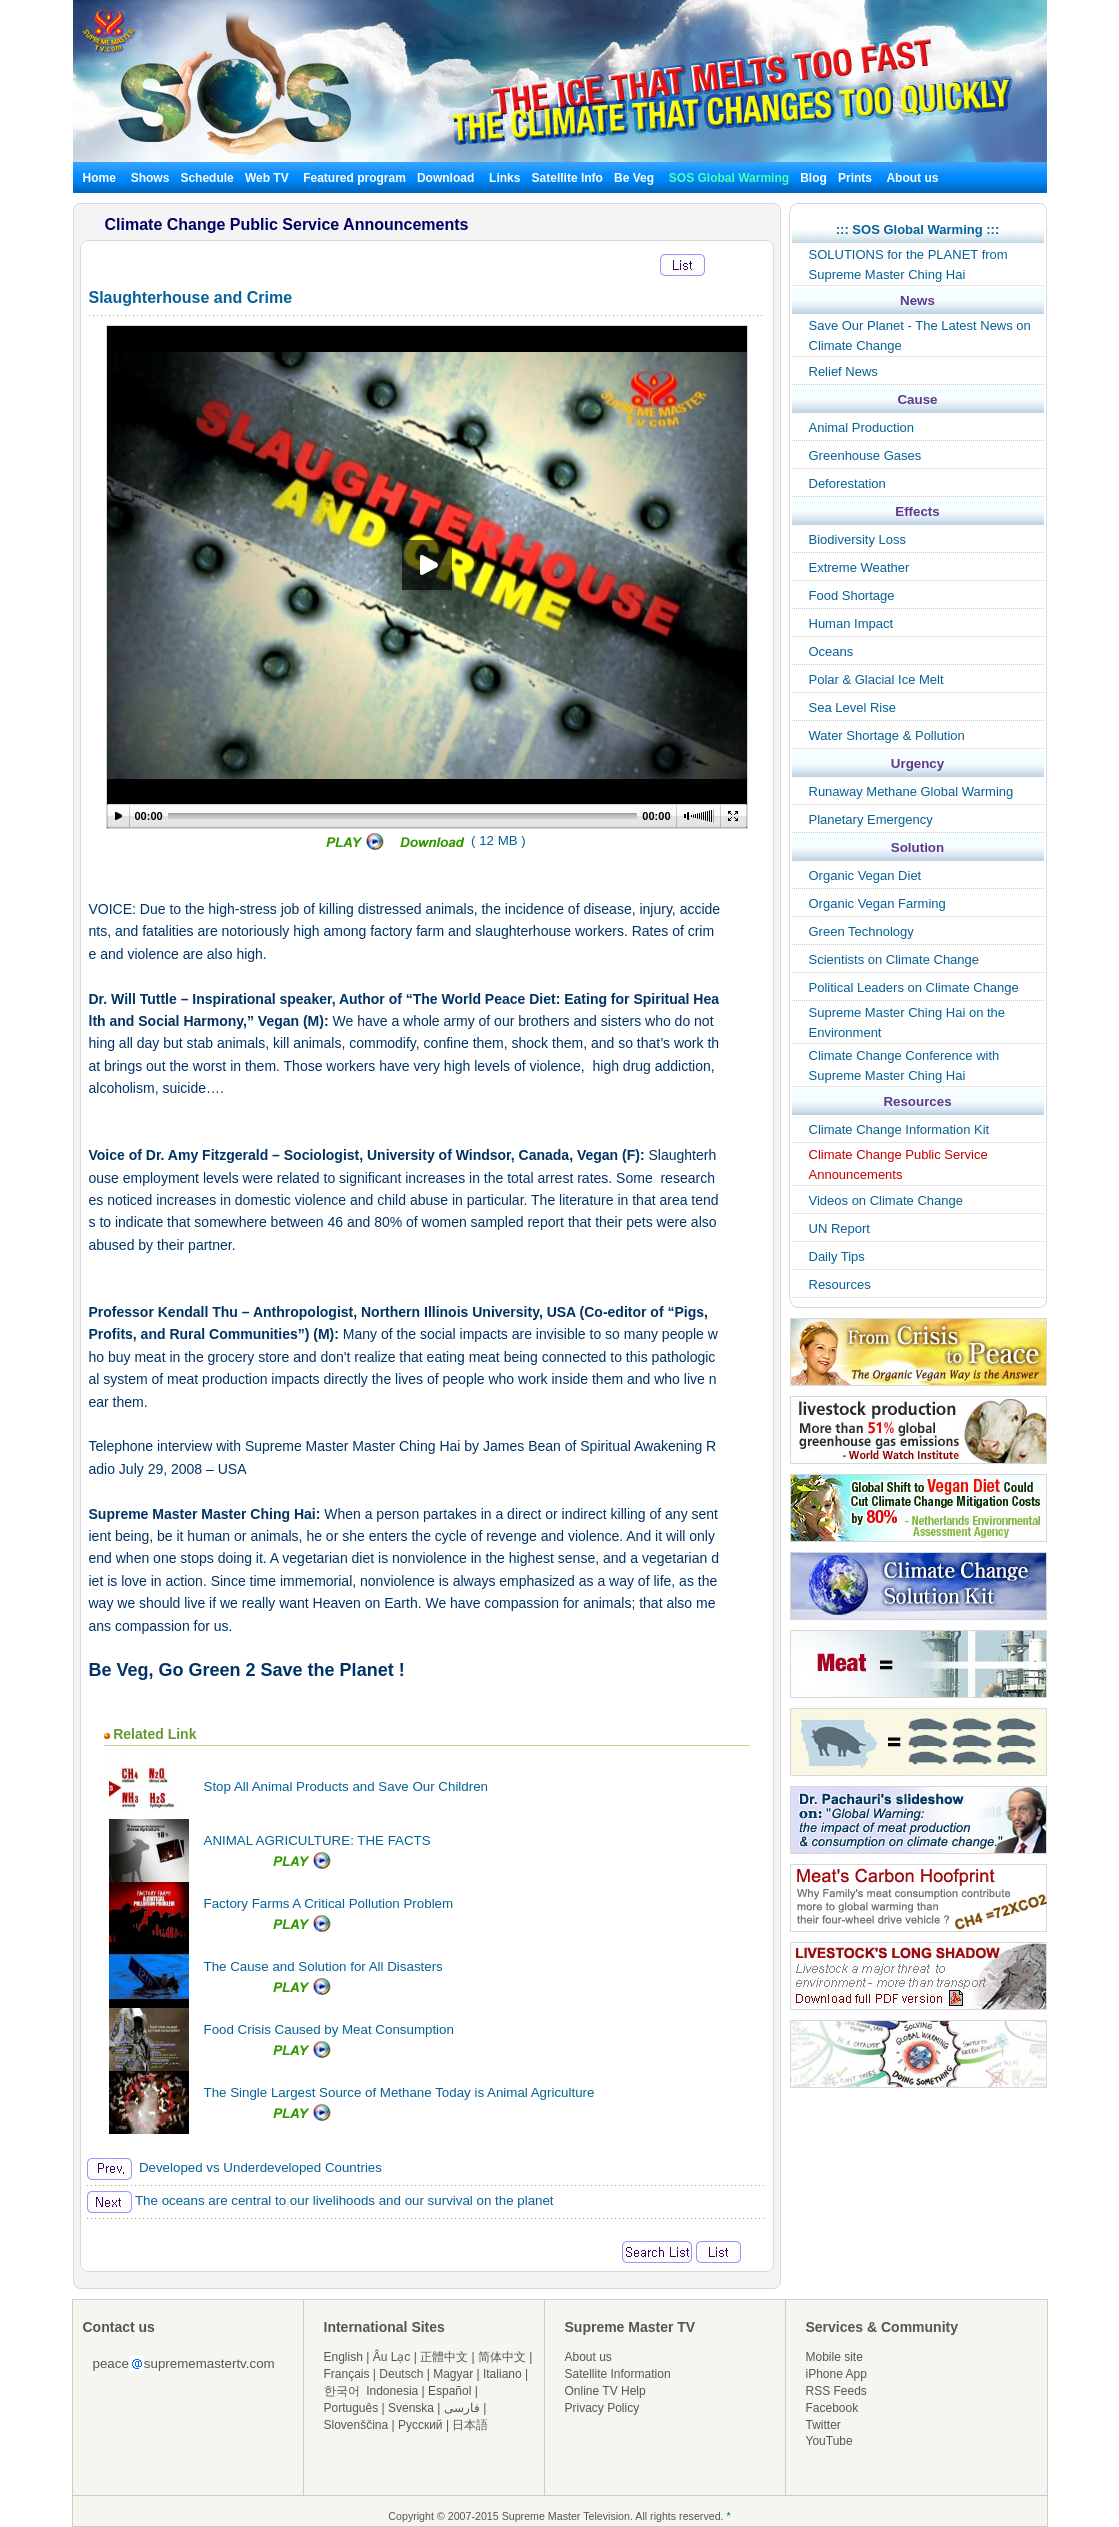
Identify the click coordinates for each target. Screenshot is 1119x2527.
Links (504, 178)
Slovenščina (356, 2425)
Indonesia (392, 2391)
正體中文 (444, 2357)
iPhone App (836, 2374)
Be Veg (634, 178)
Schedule (206, 178)
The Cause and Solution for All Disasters (323, 1966)
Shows (150, 178)
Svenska (411, 2408)
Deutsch (401, 2374)
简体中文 (502, 2357)
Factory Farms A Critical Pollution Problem (329, 1903)
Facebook (832, 2408)
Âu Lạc (392, 2357)
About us (912, 178)
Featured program (354, 178)
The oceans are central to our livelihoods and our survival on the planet (320, 2200)
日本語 (470, 2425)
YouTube (829, 2441)
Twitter (823, 2425)
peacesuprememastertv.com (184, 2363)
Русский (420, 2425)
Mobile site (834, 2357)
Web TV (268, 178)
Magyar (453, 2374)
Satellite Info (567, 178)
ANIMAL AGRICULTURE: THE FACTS (317, 1840)
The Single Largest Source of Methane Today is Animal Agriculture (399, 2092)
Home (99, 178)
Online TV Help (605, 2391)
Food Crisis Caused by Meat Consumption (329, 2029)
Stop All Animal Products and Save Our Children (346, 1786)
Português (351, 2408)
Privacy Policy (602, 2408)
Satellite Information (618, 2374)
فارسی (462, 2408)
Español (449, 2391)
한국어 (342, 2391)
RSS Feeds (836, 2391)
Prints (856, 178)
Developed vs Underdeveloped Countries (234, 2167)
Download (445, 178)
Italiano (502, 2374)
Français (347, 2374)
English (343, 2357)
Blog (813, 178)
